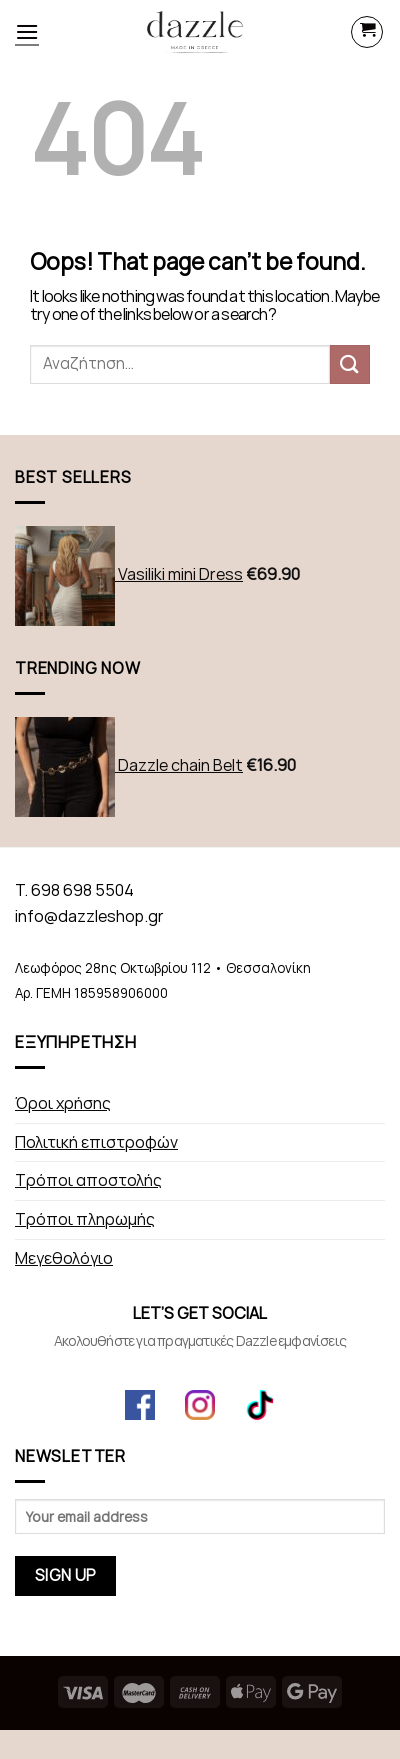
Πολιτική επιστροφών (96, 1142)
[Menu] (27, 31)
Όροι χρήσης (63, 1103)
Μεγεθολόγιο (64, 1258)
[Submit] (350, 364)
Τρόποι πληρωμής (85, 1219)
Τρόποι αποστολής (88, 1180)
